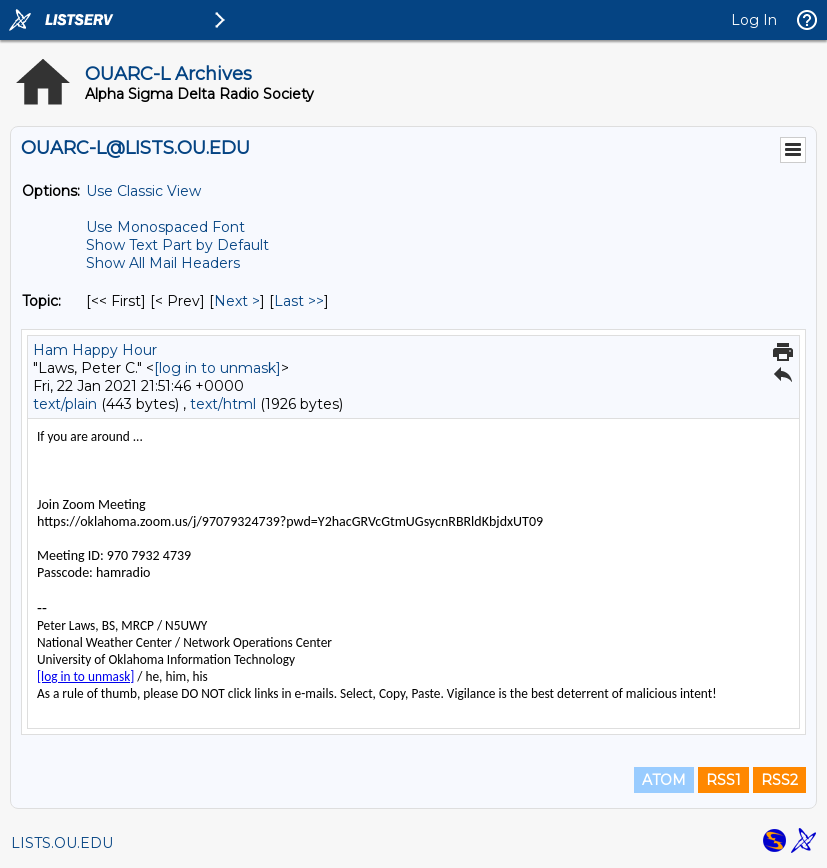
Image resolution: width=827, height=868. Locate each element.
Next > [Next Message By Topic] (237, 301)
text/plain (65, 404)
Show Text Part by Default (177, 245)
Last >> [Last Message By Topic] (299, 301)
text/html (223, 404)
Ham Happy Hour (95, 350)
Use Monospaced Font (165, 227)
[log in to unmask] (217, 368)
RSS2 (779, 780)
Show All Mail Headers (163, 263)
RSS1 (723, 780)
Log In (754, 20)
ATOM (664, 780)
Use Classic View (143, 191)
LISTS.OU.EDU (62, 843)
